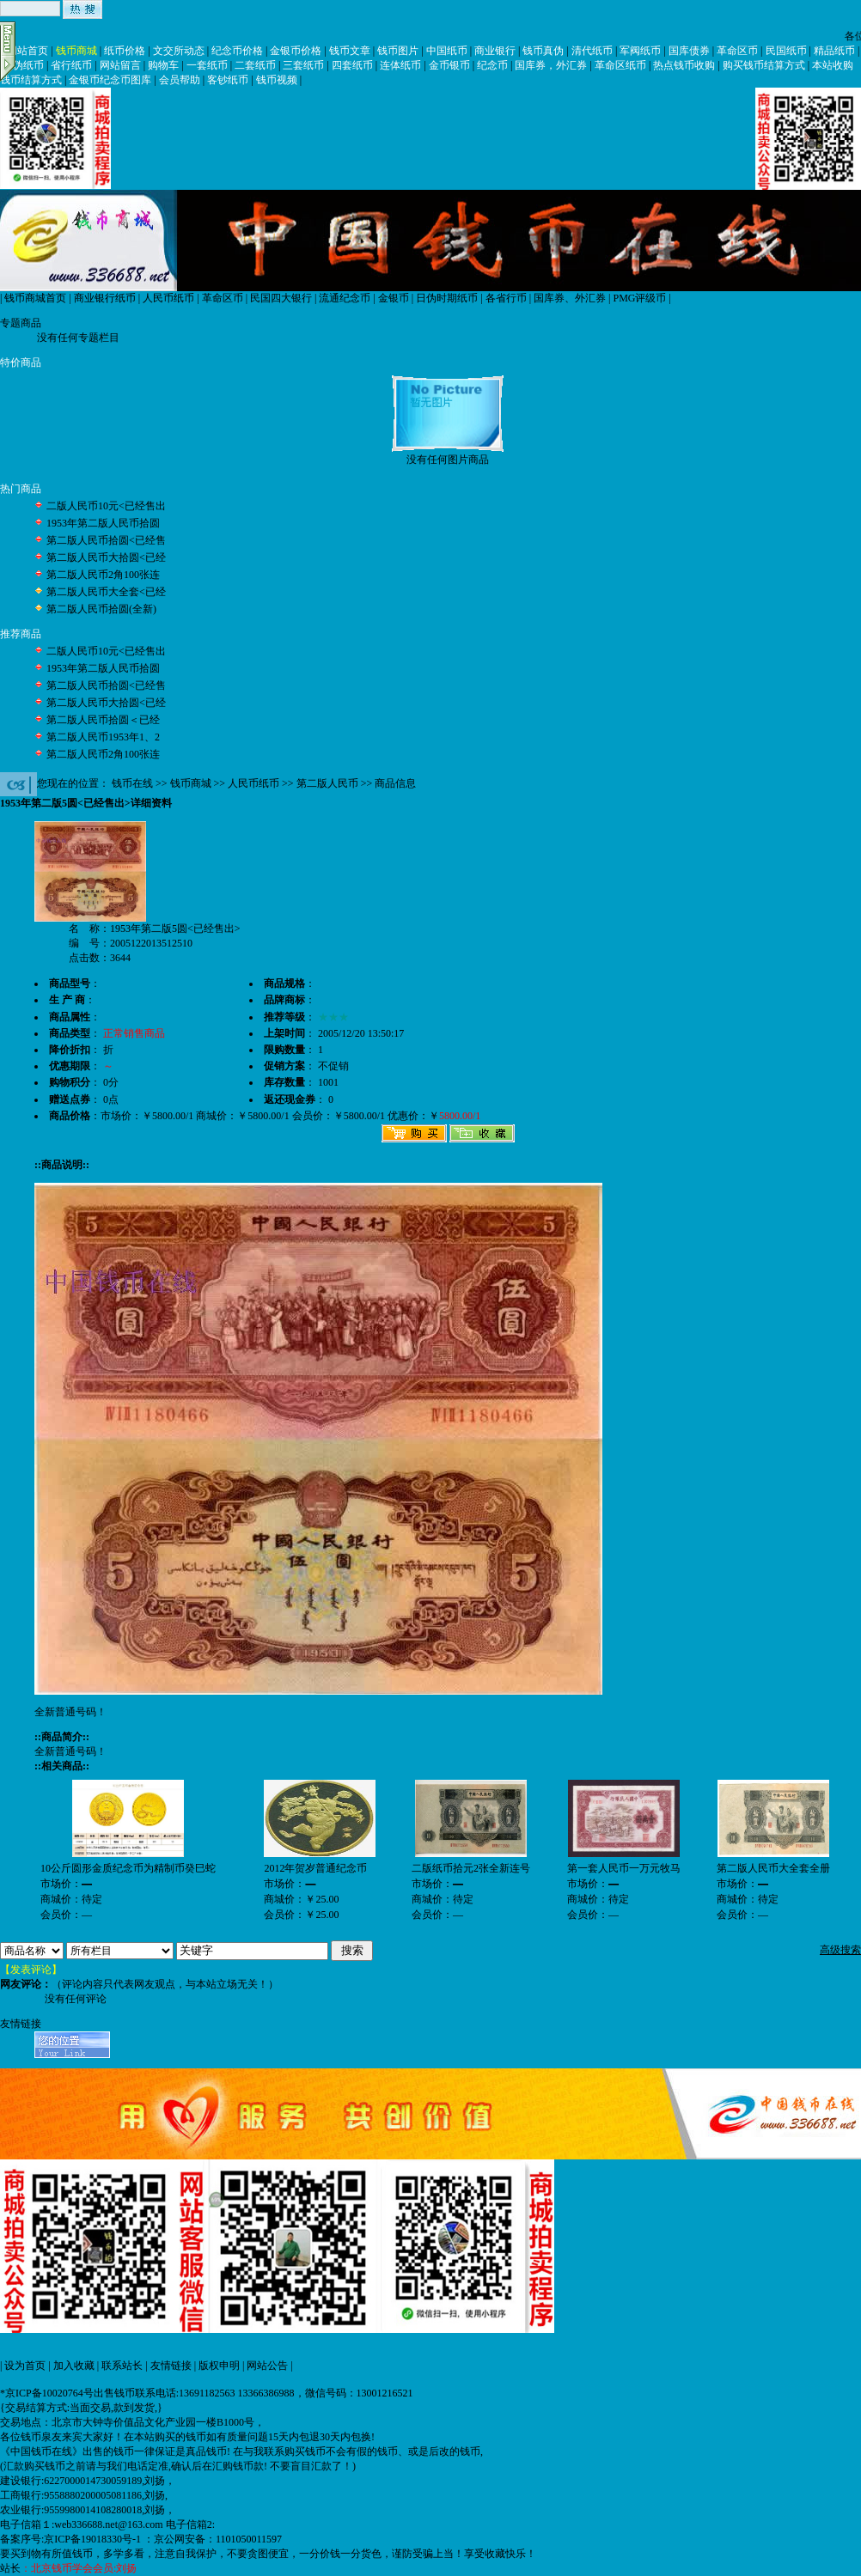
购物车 (163, 65)
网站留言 (120, 65)
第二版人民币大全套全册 (773, 1868)
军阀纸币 (640, 51)
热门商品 (20, 489)
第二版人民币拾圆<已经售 (106, 540)
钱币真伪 (543, 51)
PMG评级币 (639, 298)
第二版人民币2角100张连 (103, 575)
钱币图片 (397, 51)
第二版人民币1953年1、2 (103, 737)
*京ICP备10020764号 (47, 2393)
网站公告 (267, 2366)
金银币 (394, 298)
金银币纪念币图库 (110, 80)
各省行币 (506, 298)
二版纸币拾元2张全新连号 (471, 1868)
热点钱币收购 (684, 65)
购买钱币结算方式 (764, 65)
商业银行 (495, 51)
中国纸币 (446, 51)
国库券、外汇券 (569, 298)
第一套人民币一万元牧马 (624, 1868)
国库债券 (689, 51)
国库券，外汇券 (551, 65)
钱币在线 (132, 783)
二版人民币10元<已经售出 (106, 506)
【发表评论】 (31, 1970)
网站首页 (27, 51)
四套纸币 (352, 65)
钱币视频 (276, 80)
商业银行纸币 (104, 298)
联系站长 (122, 2366)
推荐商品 (20, 634)
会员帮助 (179, 80)
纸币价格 (124, 51)
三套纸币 (303, 65)
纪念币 (492, 65)
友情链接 (171, 2366)
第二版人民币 (327, 783)
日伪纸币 (23, 65)
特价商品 (20, 362)
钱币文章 (349, 51)
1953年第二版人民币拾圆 (103, 523)
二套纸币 (255, 65)
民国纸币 (786, 51)
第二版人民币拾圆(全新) (101, 609)
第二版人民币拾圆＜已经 (103, 720)
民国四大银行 (280, 298)
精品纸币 (834, 51)
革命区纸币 (620, 65)
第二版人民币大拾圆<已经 (106, 557)
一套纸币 (207, 65)
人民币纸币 (168, 298)
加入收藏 (74, 2366)
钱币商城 (76, 51)
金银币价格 (295, 51)
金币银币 (449, 65)
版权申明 (219, 2366)
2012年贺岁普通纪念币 (315, 1868)
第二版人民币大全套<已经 (106, 592)
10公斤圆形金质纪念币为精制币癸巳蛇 (128, 1868)
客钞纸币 (227, 80)
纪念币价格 (237, 51)
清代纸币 (592, 51)
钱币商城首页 (35, 298)
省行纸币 (71, 65)
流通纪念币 (344, 298)
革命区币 (737, 51)
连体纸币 (400, 65)
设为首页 (25, 2366)
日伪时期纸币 (446, 298)
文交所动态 (179, 51)
